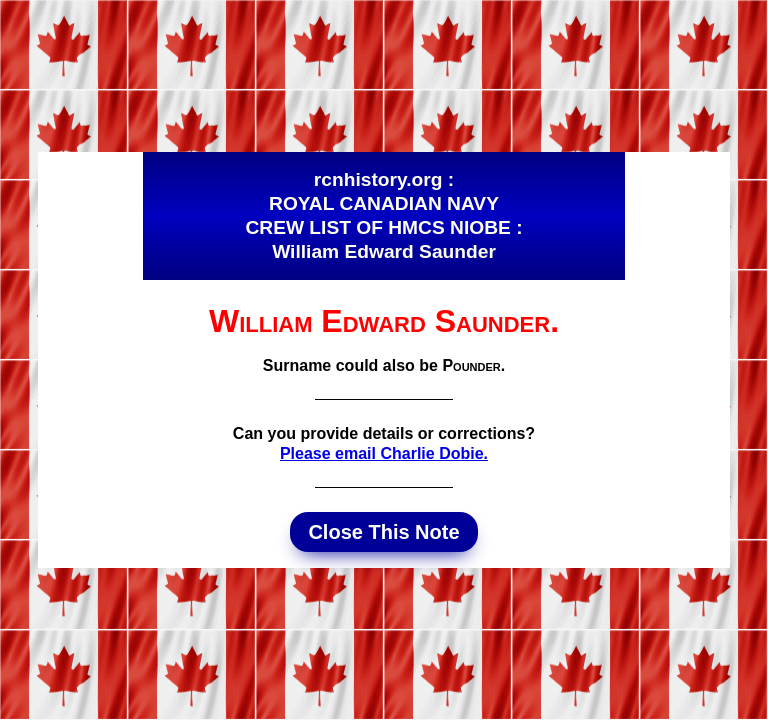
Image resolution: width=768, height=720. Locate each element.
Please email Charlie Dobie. (384, 453)
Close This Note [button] (383, 532)
